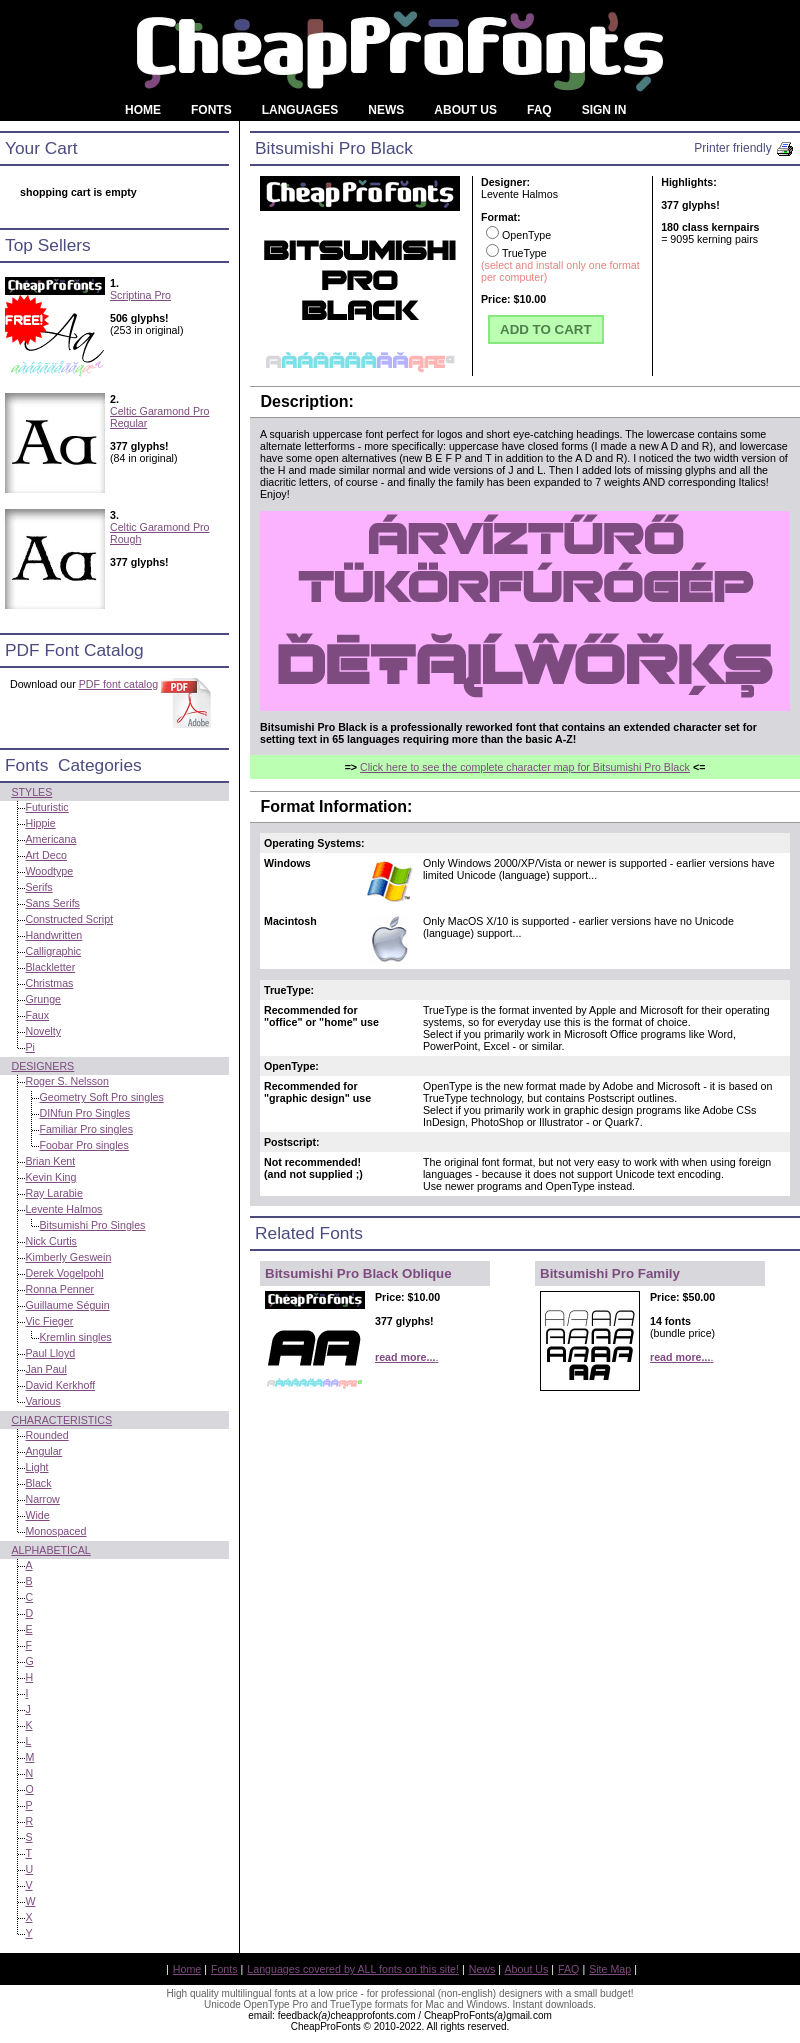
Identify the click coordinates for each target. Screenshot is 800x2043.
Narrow (42, 1499)
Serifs (38, 887)
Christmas (49, 983)
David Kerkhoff (60, 1385)
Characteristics (61, 1420)
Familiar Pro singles (86, 1129)
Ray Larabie (53, 1193)
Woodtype (49, 871)
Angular (43, 1451)
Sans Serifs (52, 903)
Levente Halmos (63, 1209)
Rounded (46, 1435)
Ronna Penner (59, 1289)
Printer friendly (744, 148)
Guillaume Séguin (67, 1305)
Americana (50, 839)
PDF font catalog (118, 684)
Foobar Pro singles (83, 1145)
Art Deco (45, 855)
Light (36, 1467)
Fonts (224, 1969)
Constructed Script (69, 919)
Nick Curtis (51, 1241)
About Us (527, 1969)
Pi (29, 1047)
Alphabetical (50, 1550)
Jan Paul (45, 1369)
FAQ (568, 1969)
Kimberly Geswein (68, 1257)
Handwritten (53, 935)
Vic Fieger (49, 1321)
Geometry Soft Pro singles (101, 1097)
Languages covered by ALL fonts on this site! (353, 1969)
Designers (42, 1066)
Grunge (43, 999)
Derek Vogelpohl (64, 1273)
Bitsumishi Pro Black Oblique (358, 1273)
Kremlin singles (75, 1337)
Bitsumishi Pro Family (610, 1273)
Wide (37, 1515)
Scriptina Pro (140, 295)
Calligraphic (53, 951)
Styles (31, 792)
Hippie (40, 823)
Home (187, 1969)
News (482, 1969)
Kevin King (50, 1177)
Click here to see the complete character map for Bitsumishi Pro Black (525, 767)
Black (38, 1483)
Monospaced (55, 1531)
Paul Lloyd (50, 1353)
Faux (37, 1015)
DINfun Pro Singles (84, 1113)
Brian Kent (50, 1161)
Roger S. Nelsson (67, 1081)
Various (42, 1401)
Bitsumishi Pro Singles (92, 1225)
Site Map (610, 1969)
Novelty (43, 1031)
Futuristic (46, 807)
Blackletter (50, 967)
